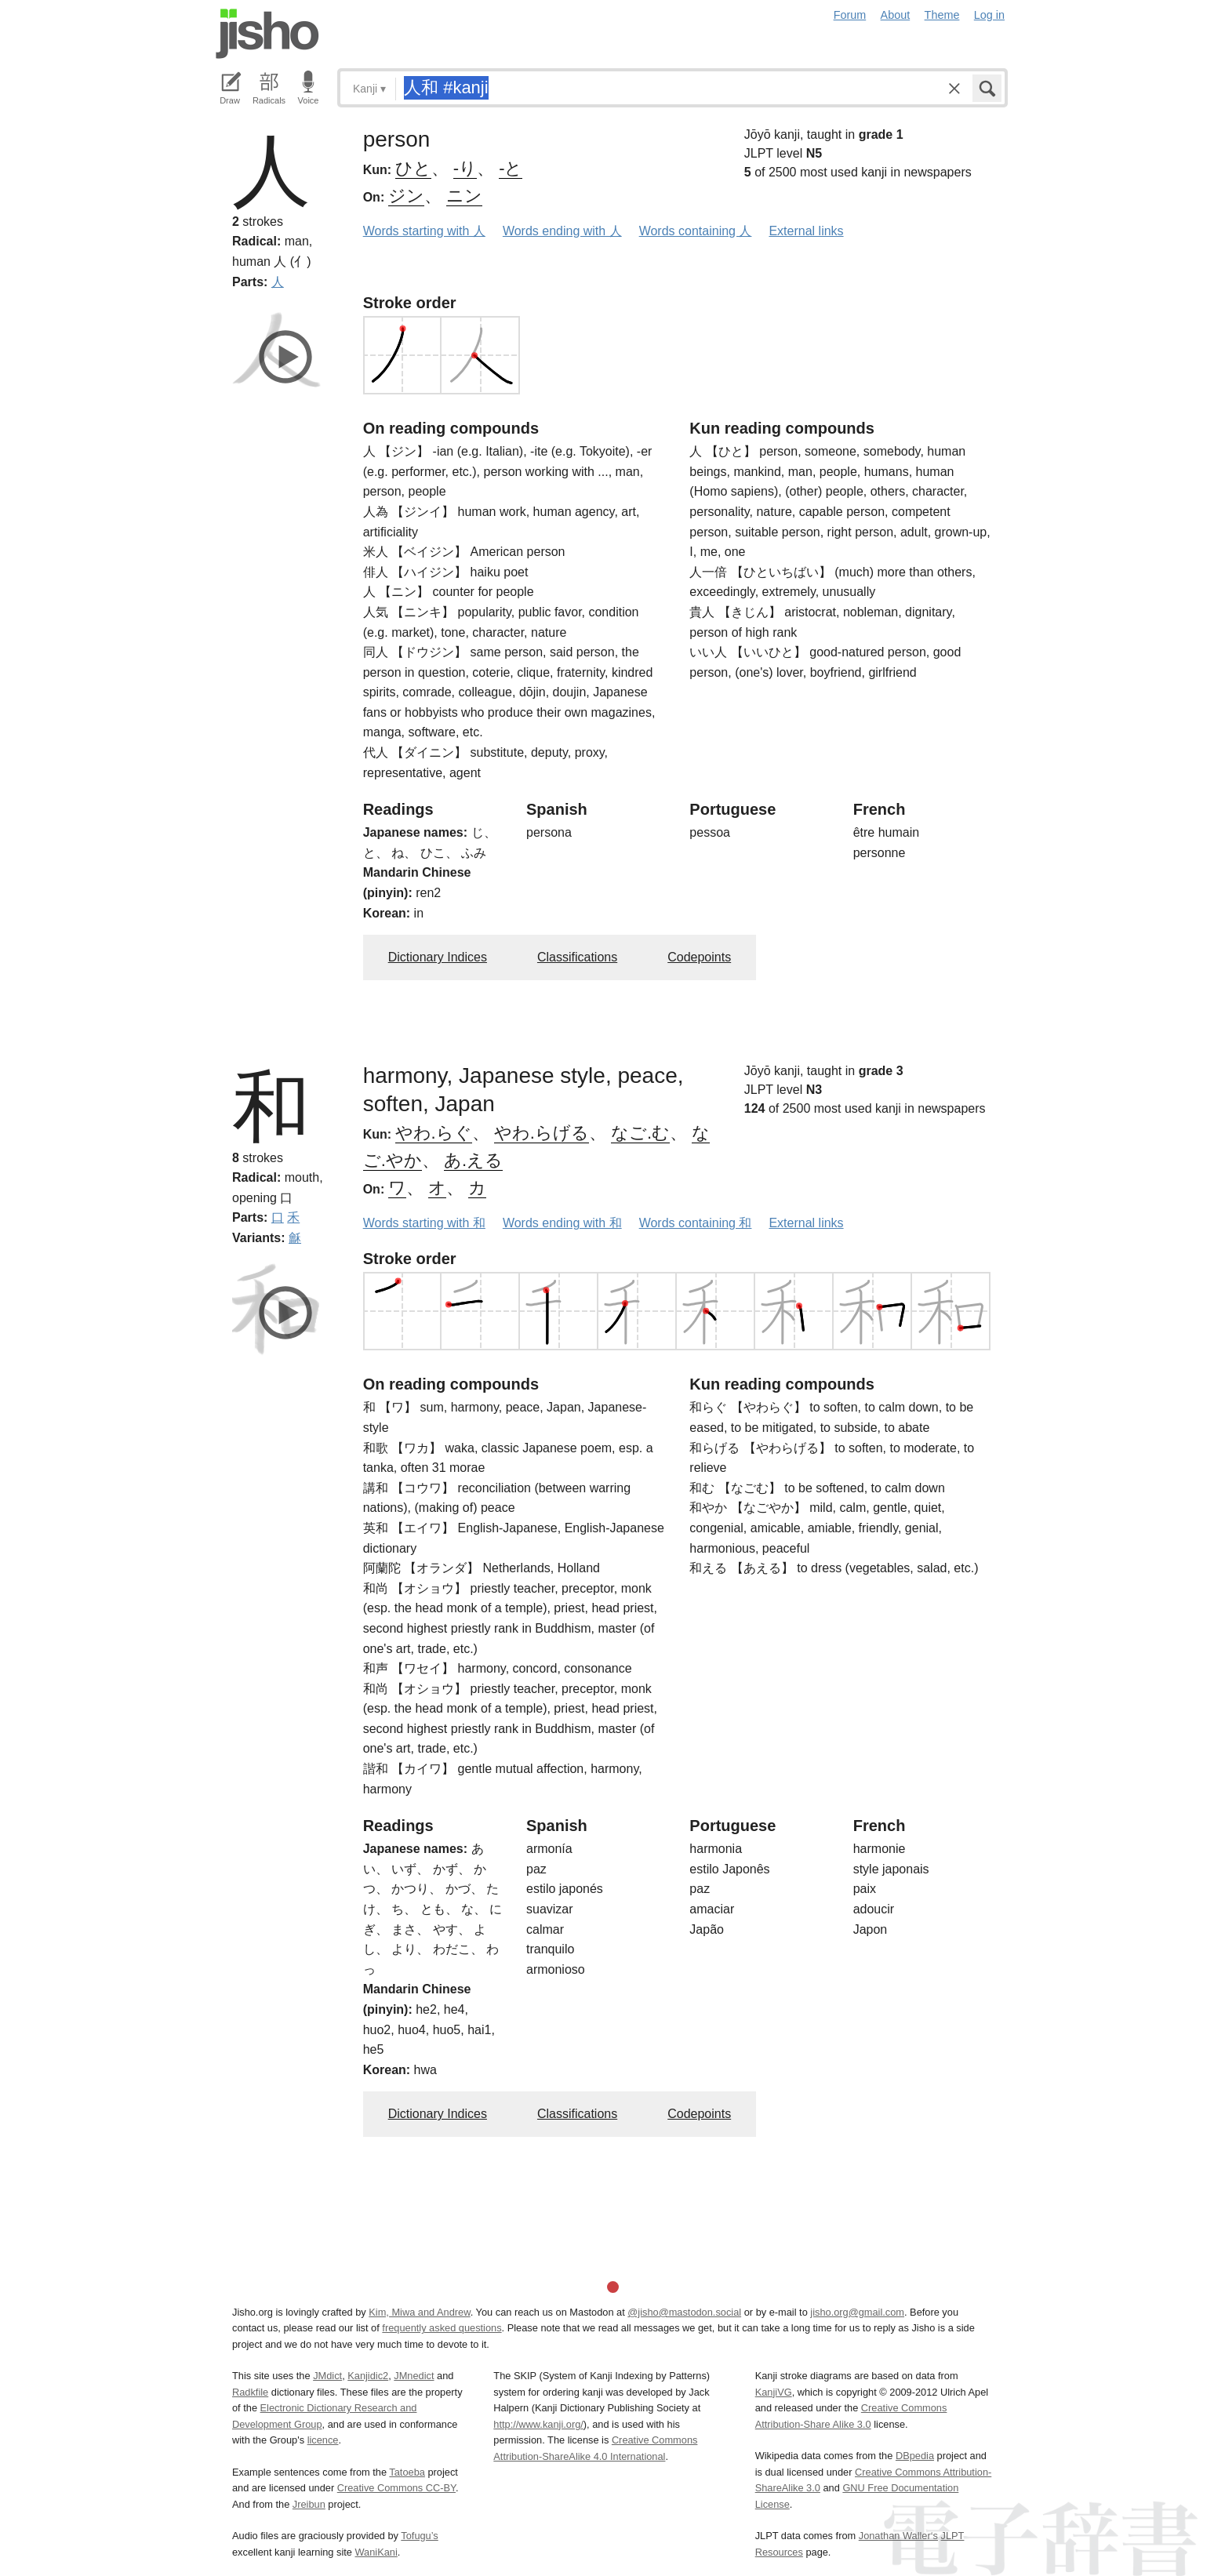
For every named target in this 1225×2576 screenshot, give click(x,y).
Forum (850, 15)
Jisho (267, 34)
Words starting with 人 (424, 231)
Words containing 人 (695, 231)
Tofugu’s (419, 2535)
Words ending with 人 (562, 231)
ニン (464, 195)
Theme (942, 15)
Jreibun (309, 2504)
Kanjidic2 (367, 2376)
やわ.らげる (541, 1133)
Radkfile (250, 2392)
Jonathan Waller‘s (898, 2535)
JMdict (327, 2376)
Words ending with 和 (562, 1223)
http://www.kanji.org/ (538, 2424)
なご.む (640, 1133)
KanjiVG (773, 2392)
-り (465, 168)
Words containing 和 (695, 1223)
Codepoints (699, 957)
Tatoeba (407, 2472)
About (896, 15)
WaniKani (376, 2552)
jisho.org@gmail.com (857, 2312)
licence (323, 2440)
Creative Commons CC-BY (396, 2488)
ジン (406, 195)
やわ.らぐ (433, 1133)
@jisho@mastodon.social (684, 2312)
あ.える (473, 1160)
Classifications (577, 957)
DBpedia (915, 2456)
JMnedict (414, 2376)
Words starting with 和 (424, 1223)
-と (510, 168)
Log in (989, 15)
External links (806, 231)
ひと (413, 168)
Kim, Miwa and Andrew (419, 2312)
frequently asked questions (441, 2328)
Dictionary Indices (437, 957)
